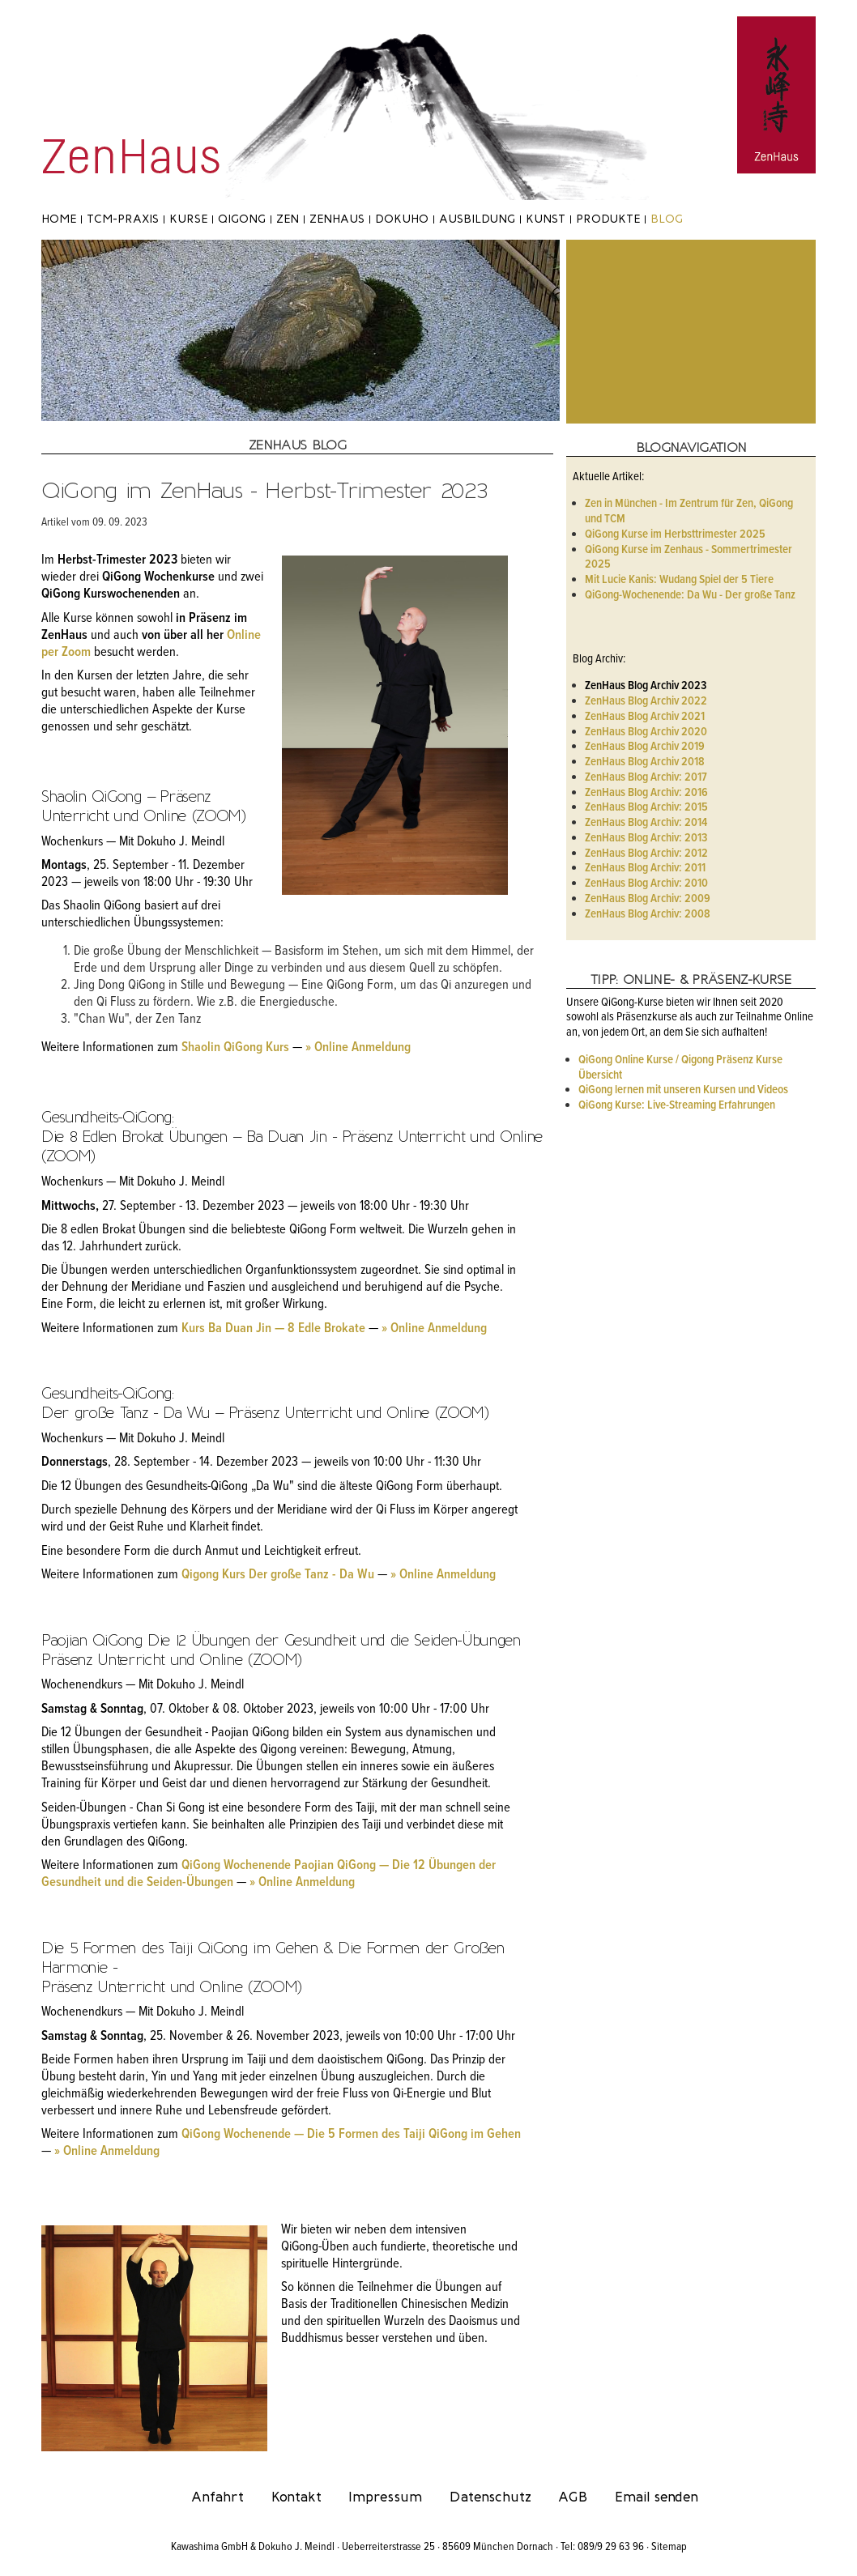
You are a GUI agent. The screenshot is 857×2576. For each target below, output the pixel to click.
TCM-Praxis (123, 219)
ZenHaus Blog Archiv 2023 (645, 686)
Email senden (656, 2497)
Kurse (188, 219)
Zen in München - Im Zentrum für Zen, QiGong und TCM (689, 511)
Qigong (242, 219)
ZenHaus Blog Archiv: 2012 (646, 853)
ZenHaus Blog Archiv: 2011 (645, 868)
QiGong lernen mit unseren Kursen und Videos (683, 1090)
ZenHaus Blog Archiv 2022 (646, 701)
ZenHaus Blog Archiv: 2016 (646, 793)
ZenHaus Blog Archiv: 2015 (646, 807)
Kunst (545, 219)
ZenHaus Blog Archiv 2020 (646, 732)
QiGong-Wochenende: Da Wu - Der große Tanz (690, 595)
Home (58, 219)
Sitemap (669, 2547)
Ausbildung (477, 219)
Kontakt (296, 2497)
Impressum (385, 2497)
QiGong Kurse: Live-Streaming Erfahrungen (676, 1105)
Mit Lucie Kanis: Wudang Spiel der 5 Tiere (679, 580)
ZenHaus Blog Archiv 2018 (645, 762)
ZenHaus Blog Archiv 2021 (645, 717)
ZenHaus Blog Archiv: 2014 (646, 823)
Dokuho (401, 219)
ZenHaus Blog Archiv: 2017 (646, 777)
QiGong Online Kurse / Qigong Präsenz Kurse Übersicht (680, 1068)
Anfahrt (217, 2497)
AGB (572, 2497)
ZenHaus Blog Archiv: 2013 (646, 838)
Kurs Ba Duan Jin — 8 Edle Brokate (273, 1329)
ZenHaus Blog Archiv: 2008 (647, 914)
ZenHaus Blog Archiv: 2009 (647, 899)
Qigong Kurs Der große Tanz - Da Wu (277, 1575)
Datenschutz (490, 2497)
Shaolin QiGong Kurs (235, 1048)
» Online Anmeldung (358, 1048)
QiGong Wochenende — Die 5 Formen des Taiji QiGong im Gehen (351, 2135)
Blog (666, 219)
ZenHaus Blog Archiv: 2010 (646, 883)
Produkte (608, 219)
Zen (287, 219)
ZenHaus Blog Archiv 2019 (645, 747)
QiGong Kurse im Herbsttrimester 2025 (675, 534)
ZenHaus (337, 219)
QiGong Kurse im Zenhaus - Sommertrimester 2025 (688, 557)
